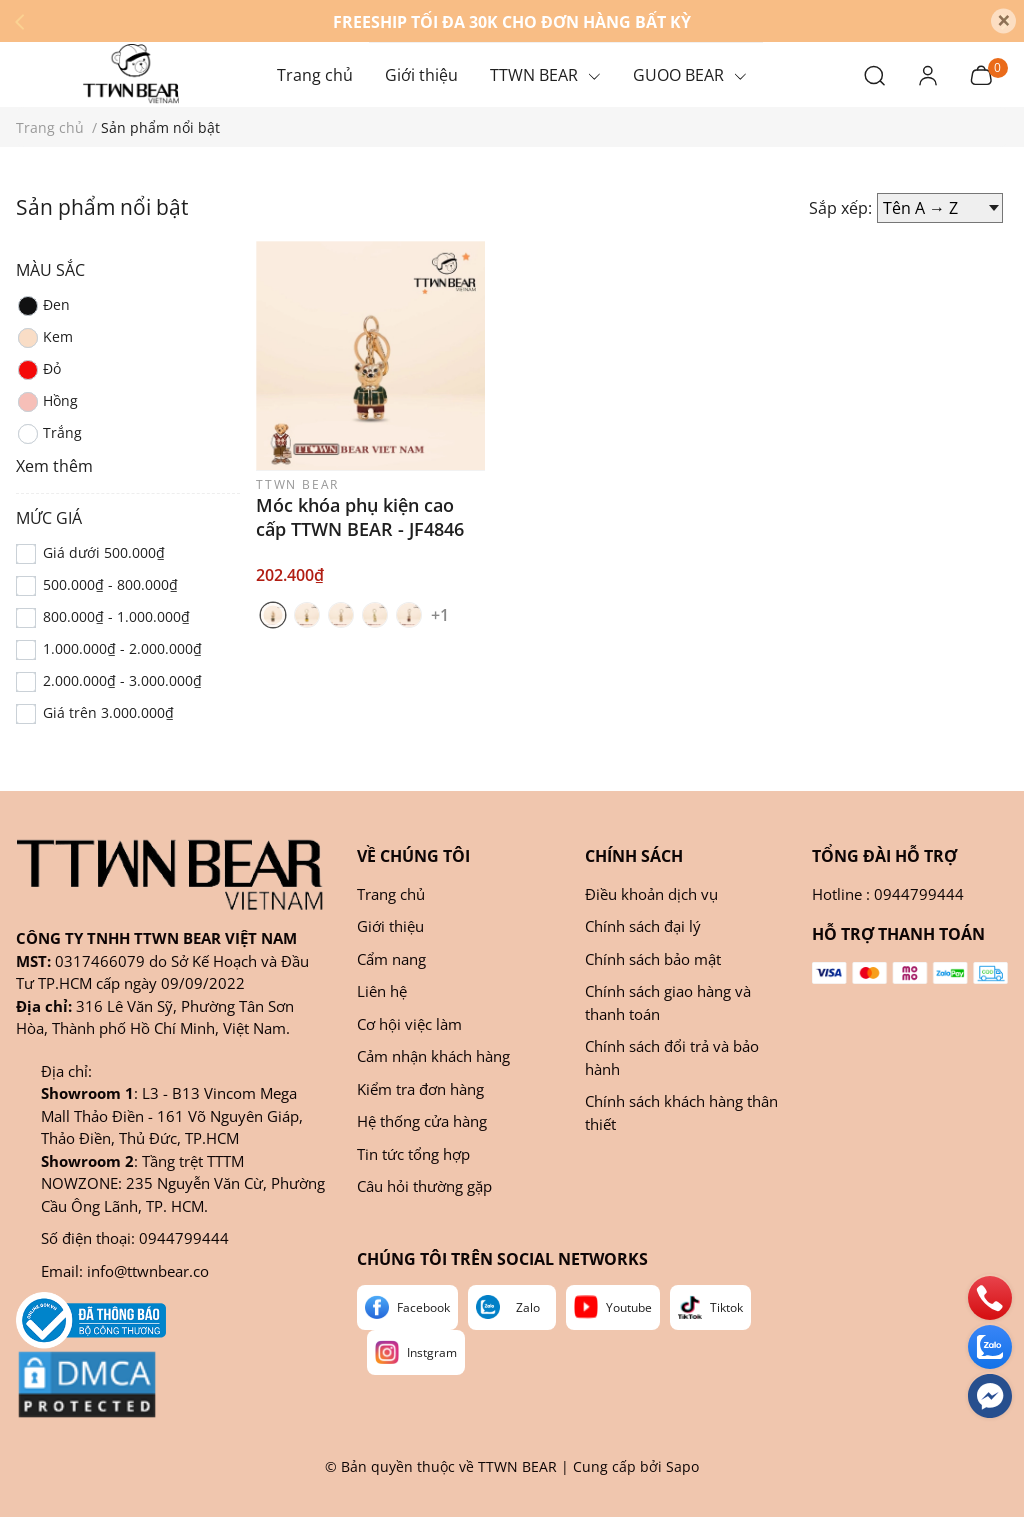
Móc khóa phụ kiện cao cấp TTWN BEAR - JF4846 (360, 517)
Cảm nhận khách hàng (433, 1056)
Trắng (49, 434)
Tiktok (726, 1307)
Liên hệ (382, 991)
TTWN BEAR (517, 1466)
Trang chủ (391, 894)
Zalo (528, 1307)
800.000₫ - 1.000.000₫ (116, 616)
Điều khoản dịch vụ (651, 894)
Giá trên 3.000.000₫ (108, 712)
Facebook (423, 1307)
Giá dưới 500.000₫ (104, 552)
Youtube (629, 1307)
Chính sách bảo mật (653, 959)
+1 (443, 614)
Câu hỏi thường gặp (424, 1186)
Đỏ (38, 370)
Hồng (47, 402)
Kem (44, 338)
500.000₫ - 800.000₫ (110, 584)
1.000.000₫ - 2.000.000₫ (122, 648)
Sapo (682, 1466)
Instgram (432, 1352)
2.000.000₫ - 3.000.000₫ (122, 680)
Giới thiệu (390, 926)
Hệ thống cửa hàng (422, 1121)
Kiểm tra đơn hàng (420, 1089)
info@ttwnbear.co (148, 1271)
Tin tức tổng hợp (413, 1154)
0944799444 (184, 1238)
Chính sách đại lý (643, 926)
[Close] (1003, 21)
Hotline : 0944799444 (888, 894)
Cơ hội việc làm (409, 1024)
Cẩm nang (391, 959)
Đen (43, 306)
